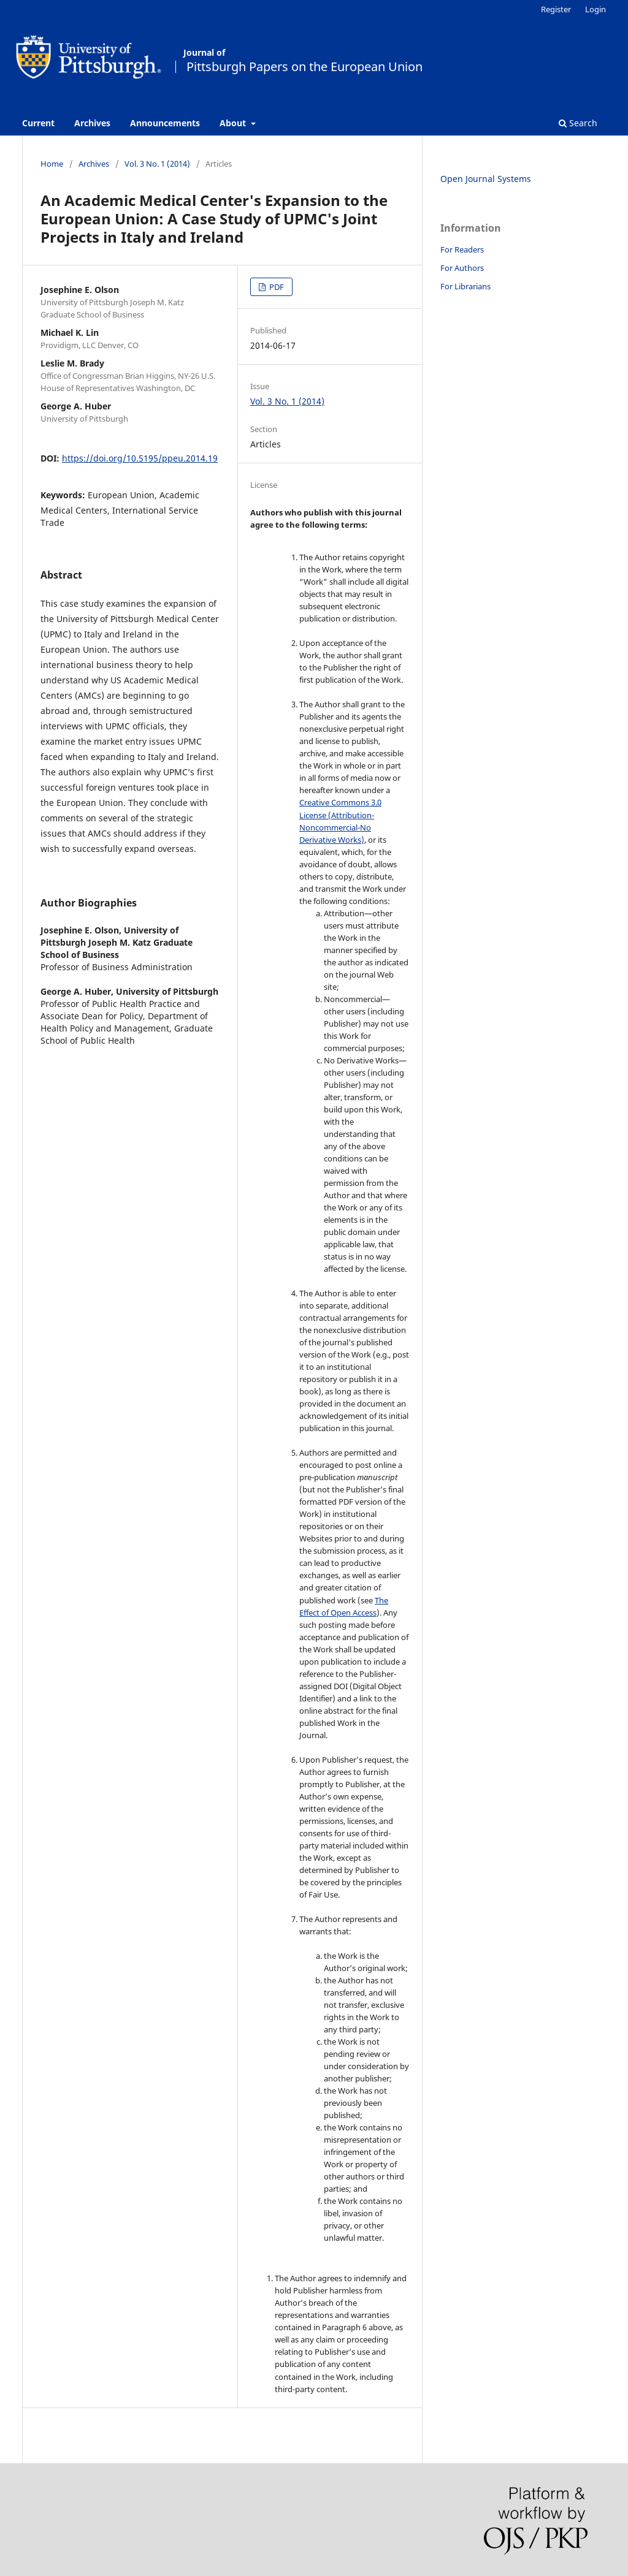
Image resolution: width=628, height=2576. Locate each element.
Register (556, 9)
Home (51, 163)
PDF (275, 286)
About (234, 123)
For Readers (462, 249)
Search (578, 123)
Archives (92, 123)
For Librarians (465, 286)
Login (595, 9)
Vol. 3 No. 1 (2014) (157, 163)
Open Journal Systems (485, 178)
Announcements (165, 123)
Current (38, 123)
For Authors (462, 267)
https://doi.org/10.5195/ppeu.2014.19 (140, 458)
